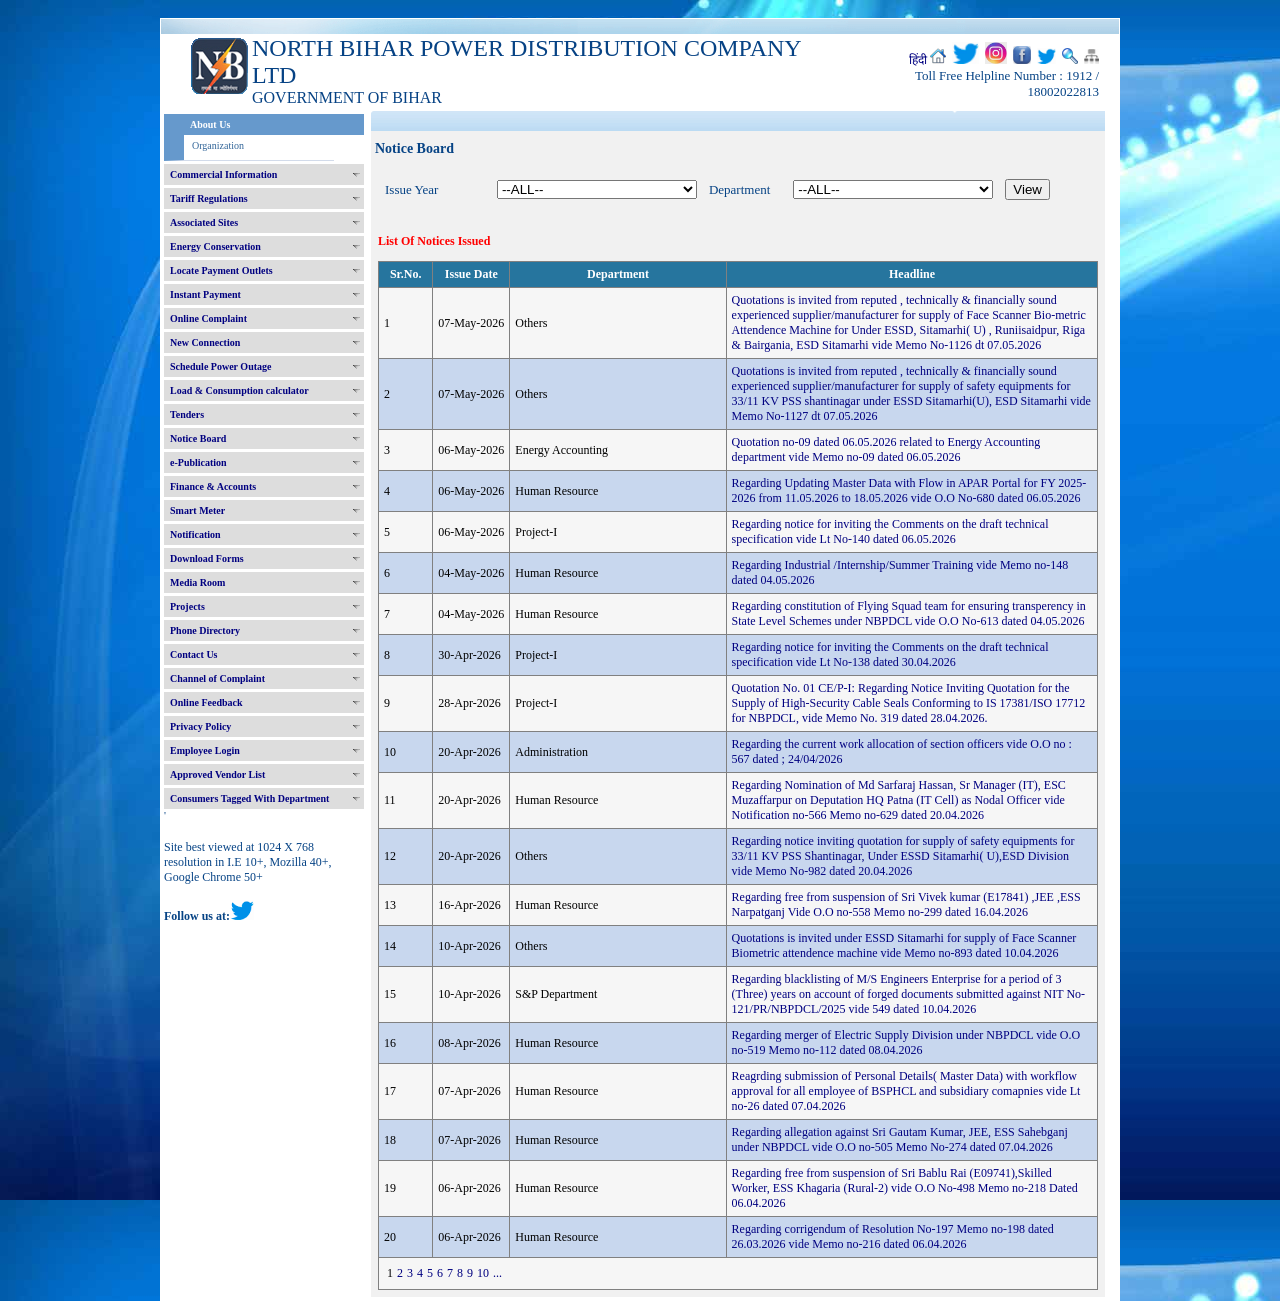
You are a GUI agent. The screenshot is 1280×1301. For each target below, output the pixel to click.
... (497, 1273)
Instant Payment (205, 294)
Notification (195, 534)
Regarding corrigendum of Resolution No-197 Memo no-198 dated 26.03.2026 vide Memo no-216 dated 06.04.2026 (893, 1236)
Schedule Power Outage (220, 366)
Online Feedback (206, 702)
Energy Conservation (215, 246)
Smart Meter (197, 510)
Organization (218, 145)
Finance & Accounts (213, 486)
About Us (210, 124)
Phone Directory (205, 630)
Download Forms (207, 558)
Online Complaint (208, 318)
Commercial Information (223, 174)
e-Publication (198, 462)
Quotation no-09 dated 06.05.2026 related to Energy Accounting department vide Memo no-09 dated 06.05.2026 (886, 449)
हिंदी (918, 60)
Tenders (187, 414)
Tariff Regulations (209, 198)
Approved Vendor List (217, 774)
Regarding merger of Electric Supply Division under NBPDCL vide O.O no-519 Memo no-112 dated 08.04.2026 (906, 1042)
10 (483, 1273)
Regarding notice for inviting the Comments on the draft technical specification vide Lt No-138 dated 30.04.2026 (890, 654)
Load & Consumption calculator (239, 390)
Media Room (197, 582)
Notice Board (198, 438)
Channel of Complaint (217, 678)
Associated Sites (204, 222)
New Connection (205, 342)
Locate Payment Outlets (221, 270)
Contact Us (194, 654)
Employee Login (205, 750)
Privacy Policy (200, 726)
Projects (187, 606)
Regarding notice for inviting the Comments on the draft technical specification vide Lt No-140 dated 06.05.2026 (890, 531)
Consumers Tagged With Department (249, 798)
